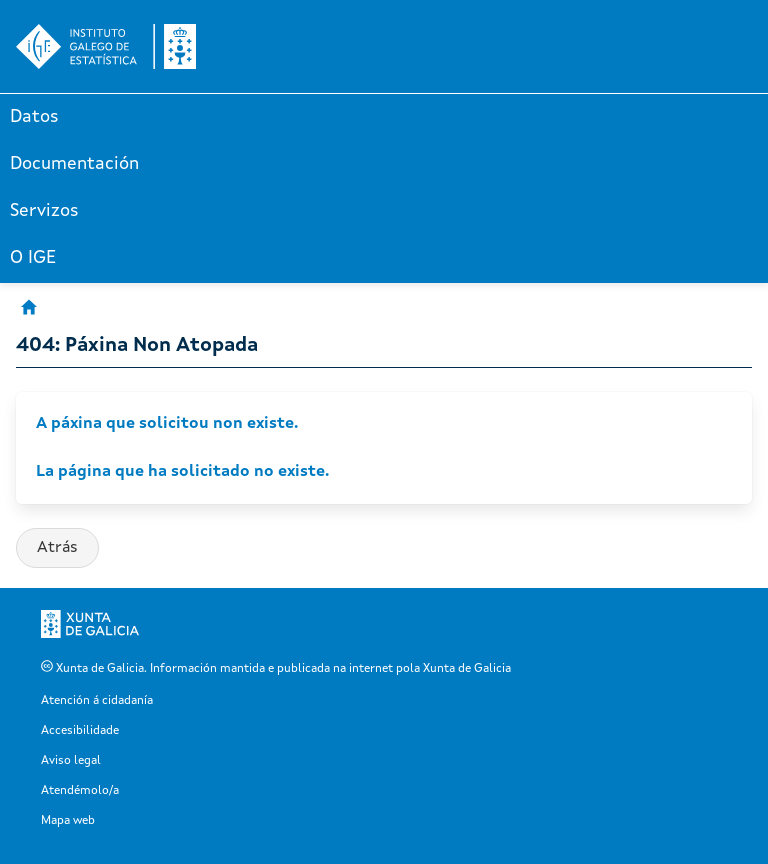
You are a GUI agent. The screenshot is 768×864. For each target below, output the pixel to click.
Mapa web (68, 821)
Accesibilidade (80, 731)
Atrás (57, 548)
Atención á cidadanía (97, 701)
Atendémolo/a (80, 791)
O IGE (33, 258)
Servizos (44, 211)
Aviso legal (71, 761)
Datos (34, 117)
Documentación (74, 164)
